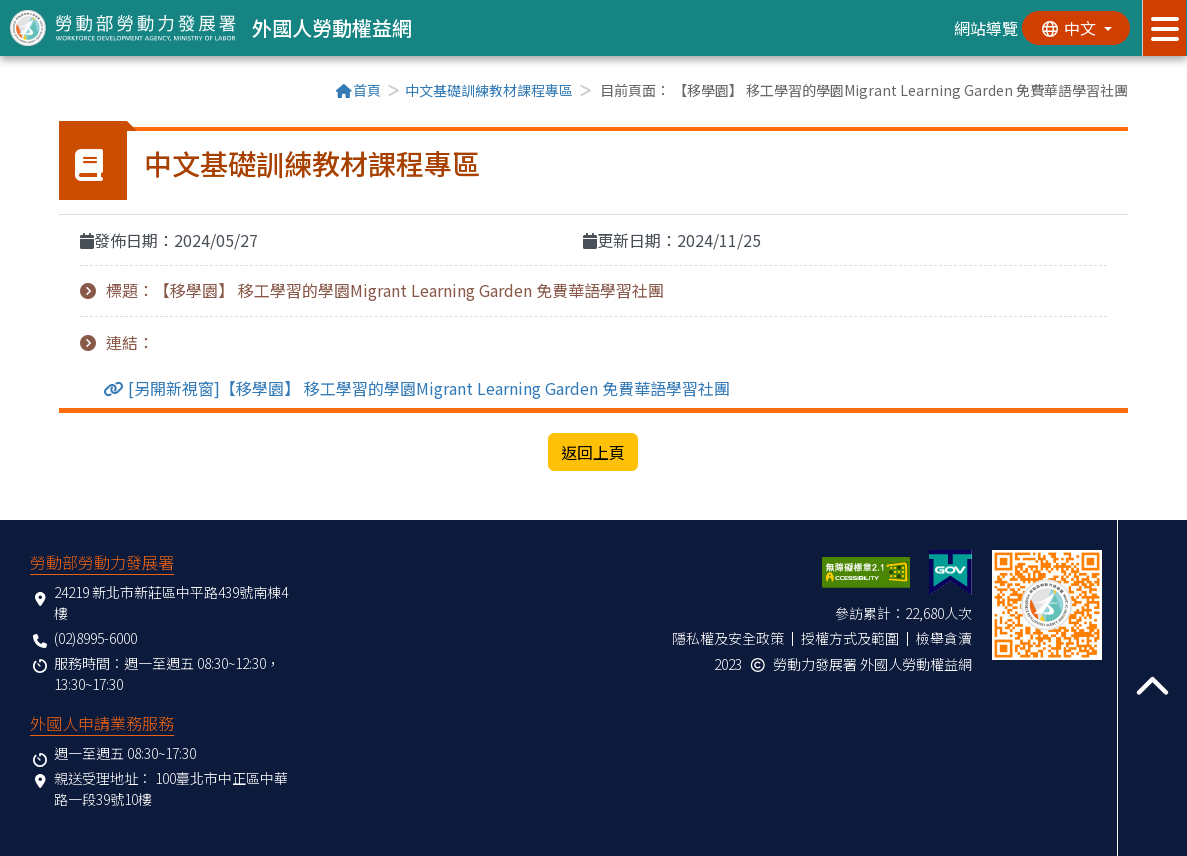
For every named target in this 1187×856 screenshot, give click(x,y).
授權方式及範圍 (850, 638)
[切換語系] (1075, 28)
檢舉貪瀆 (944, 638)
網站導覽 (984, 28)
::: (65, 92)
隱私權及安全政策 (728, 638)
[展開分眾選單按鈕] (1164, 28)
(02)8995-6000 (95, 638)
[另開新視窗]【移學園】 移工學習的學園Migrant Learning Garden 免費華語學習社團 (427, 388)
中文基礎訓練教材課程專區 (489, 90)
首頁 (358, 90)
